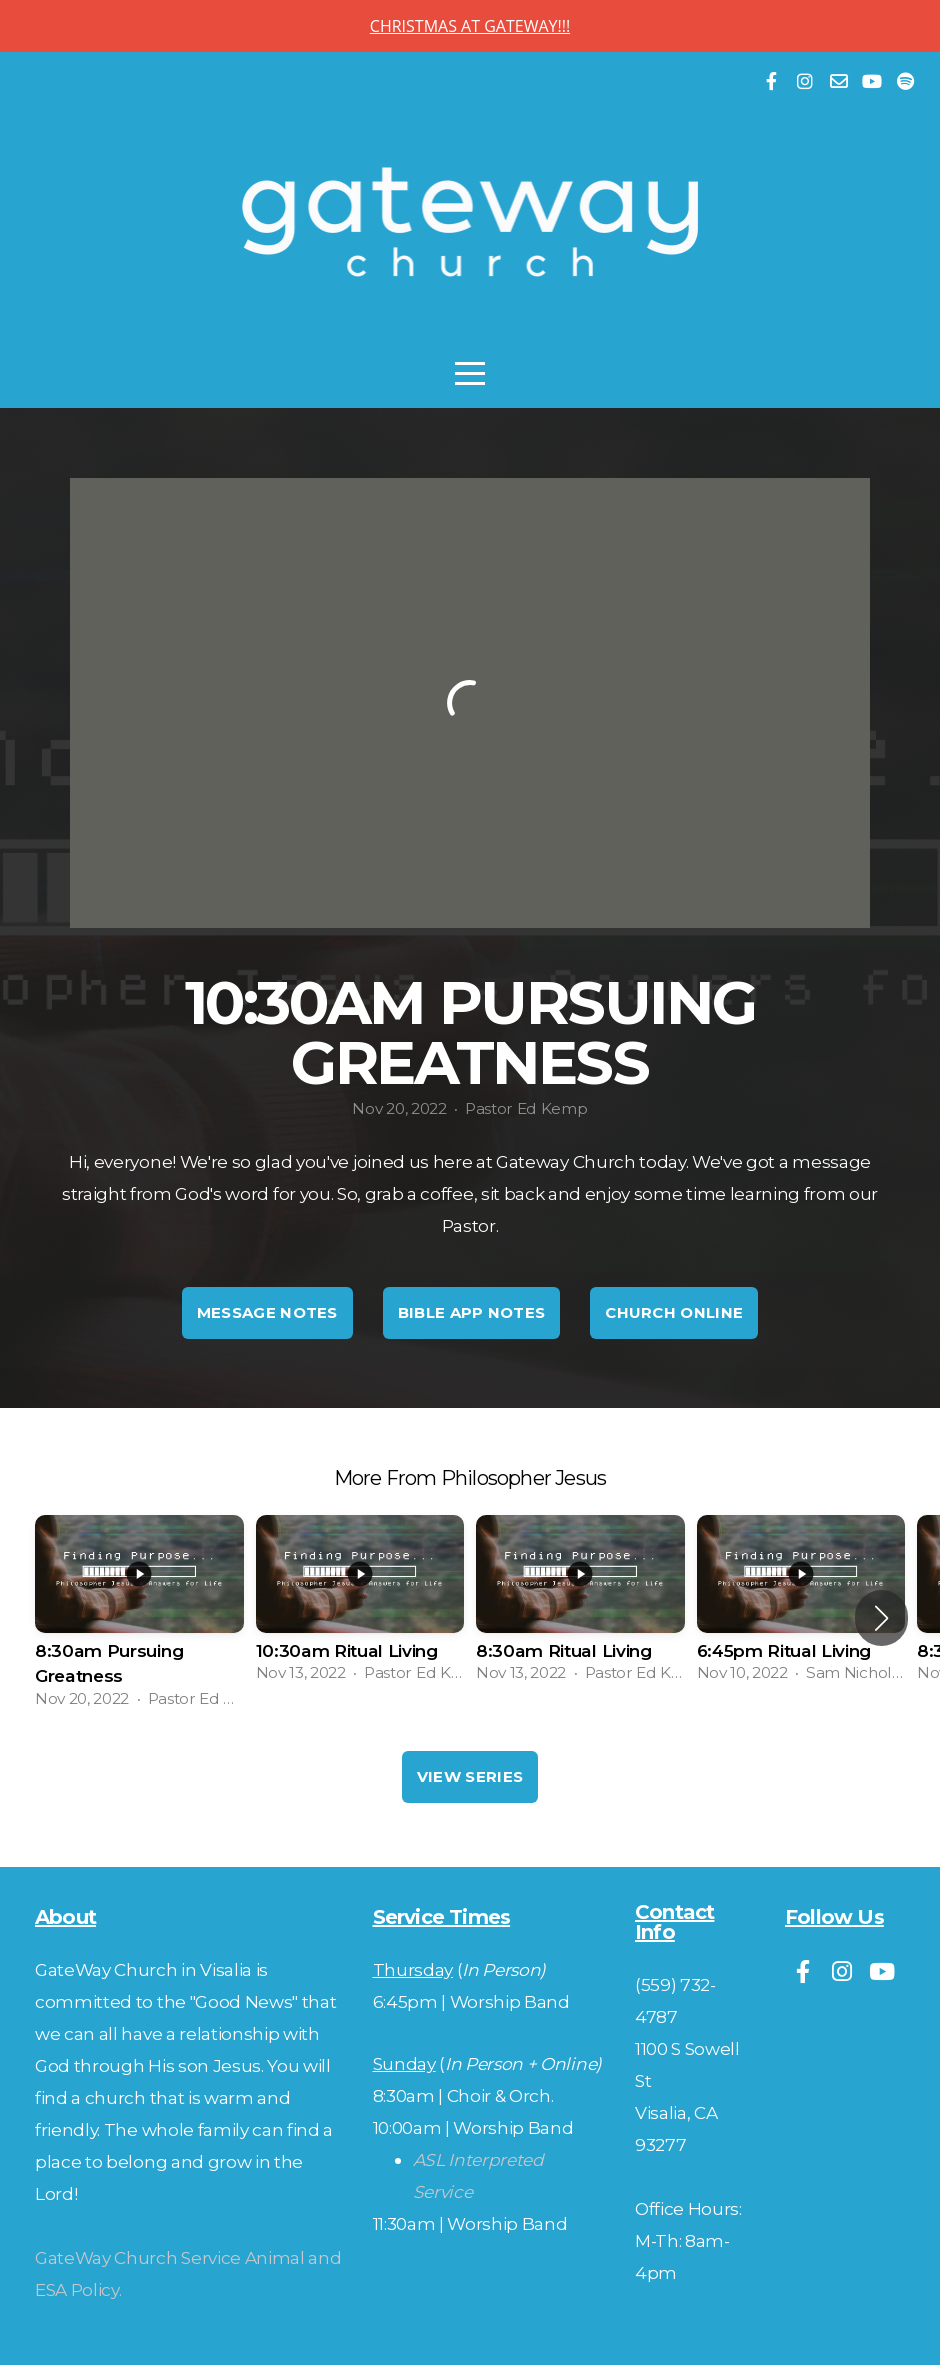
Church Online (674, 1312)
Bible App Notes (472, 1312)
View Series (470, 1776)
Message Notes (267, 1312)
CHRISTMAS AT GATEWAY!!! (470, 26)
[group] (139, 1618)
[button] (881, 1618)
